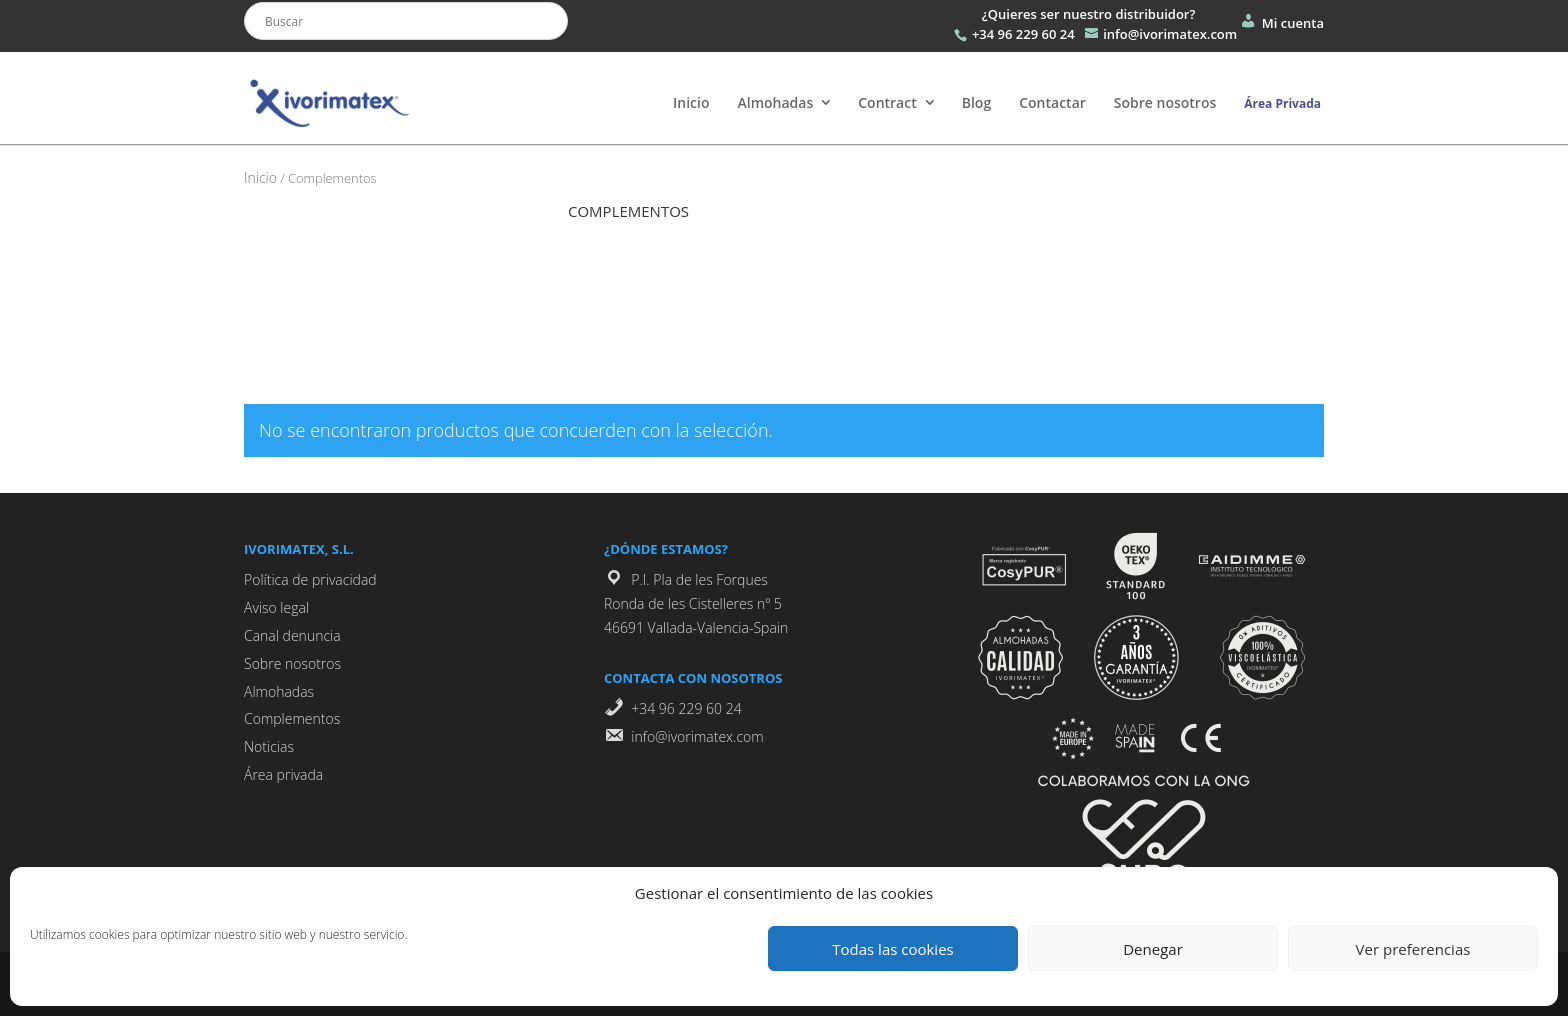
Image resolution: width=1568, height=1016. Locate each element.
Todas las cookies (892, 949)
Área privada (283, 774)
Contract (887, 102)
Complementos (292, 718)
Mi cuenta (1281, 23)
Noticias (269, 746)
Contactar (1052, 102)
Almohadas (775, 102)
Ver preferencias (1413, 949)
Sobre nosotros (1165, 102)
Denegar (1153, 949)
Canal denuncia (292, 635)
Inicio (691, 102)
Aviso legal (276, 607)
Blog (976, 102)
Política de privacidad (310, 579)
